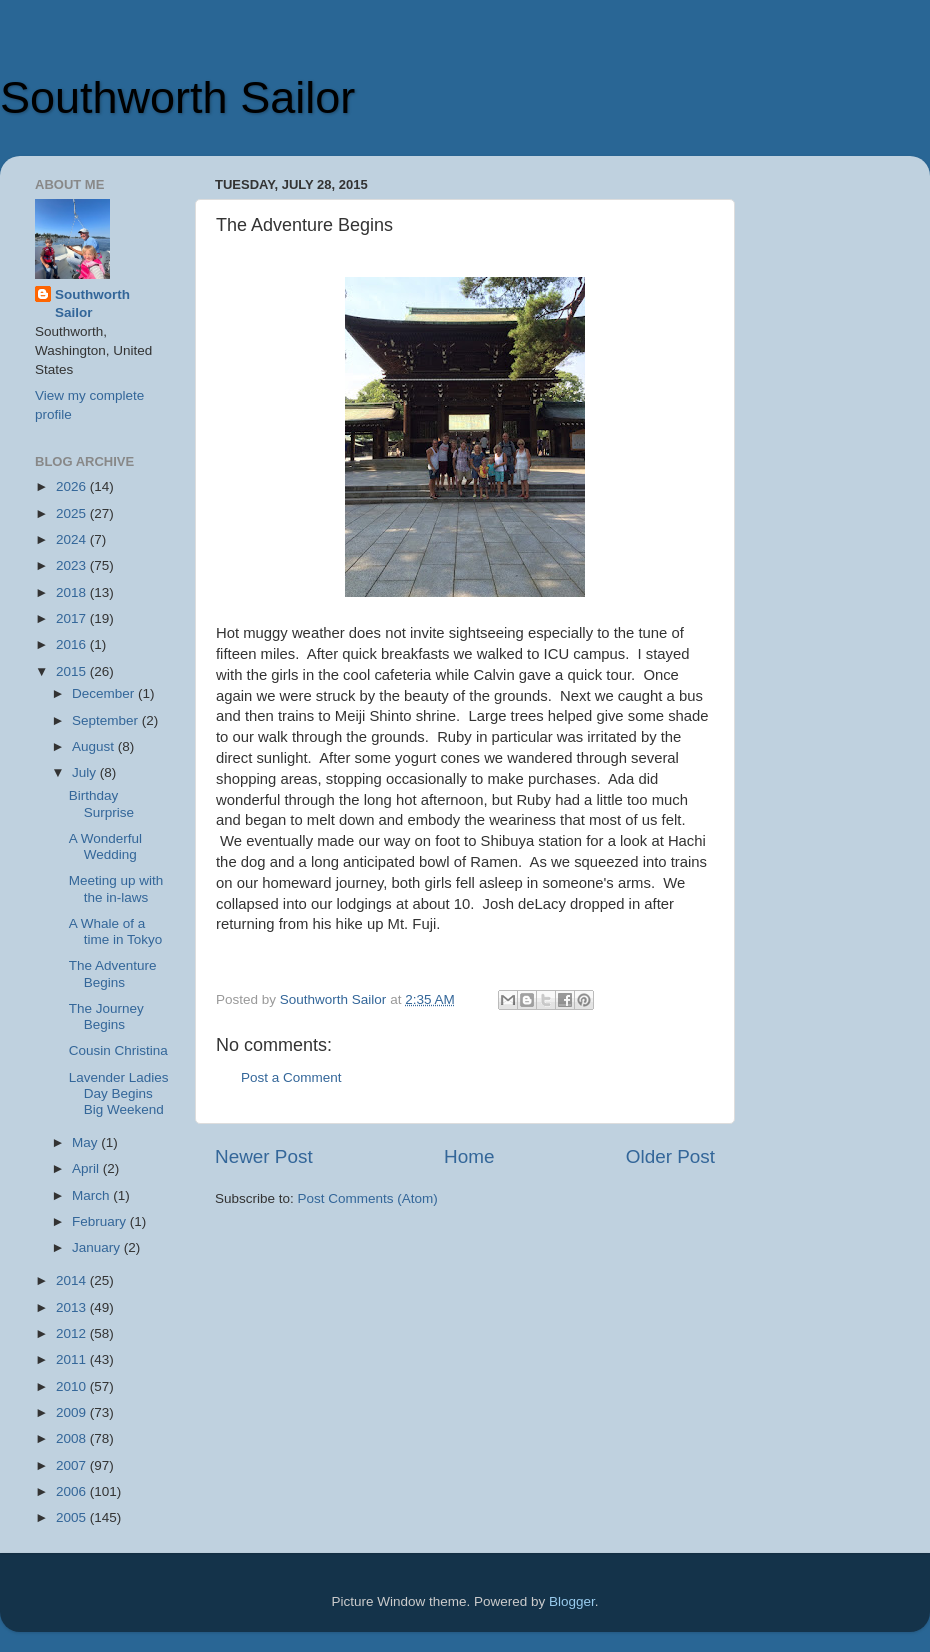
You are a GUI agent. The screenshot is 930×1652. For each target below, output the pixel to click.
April (87, 1168)
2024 (73, 539)
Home (469, 1156)
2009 (73, 1412)
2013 (73, 1307)
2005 (73, 1517)
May (86, 1142)
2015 (73, 671)
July (86, 772)
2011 (73, 1359)
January (98, 1247)
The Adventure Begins (113, 973)
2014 (73, 1280)
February (101, 1221)
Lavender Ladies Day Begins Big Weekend (119, 1093)
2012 (73, 1333)
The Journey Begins (106, 1016)
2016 (73, 644)
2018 (73, 592)
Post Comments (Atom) (368, 1198)
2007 (73, 1465)
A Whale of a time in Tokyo (116, 931)
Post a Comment (291, 1077)
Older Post (670, 1156)
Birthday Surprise (101, 803)
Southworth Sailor (177, 97)
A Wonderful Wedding (105, 846)
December (105, 693)
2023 (73, 565)
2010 (73, 1386)
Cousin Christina (118, 1050)
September (107, 720)
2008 (73, 1438)
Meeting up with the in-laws (116, 888)
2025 (73, 513)
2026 (73, 486)
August (95, 746)
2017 (73, 618)
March (92, 1195)
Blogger (572, 1601)
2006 (73, 1491)
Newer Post (264, 1156)
